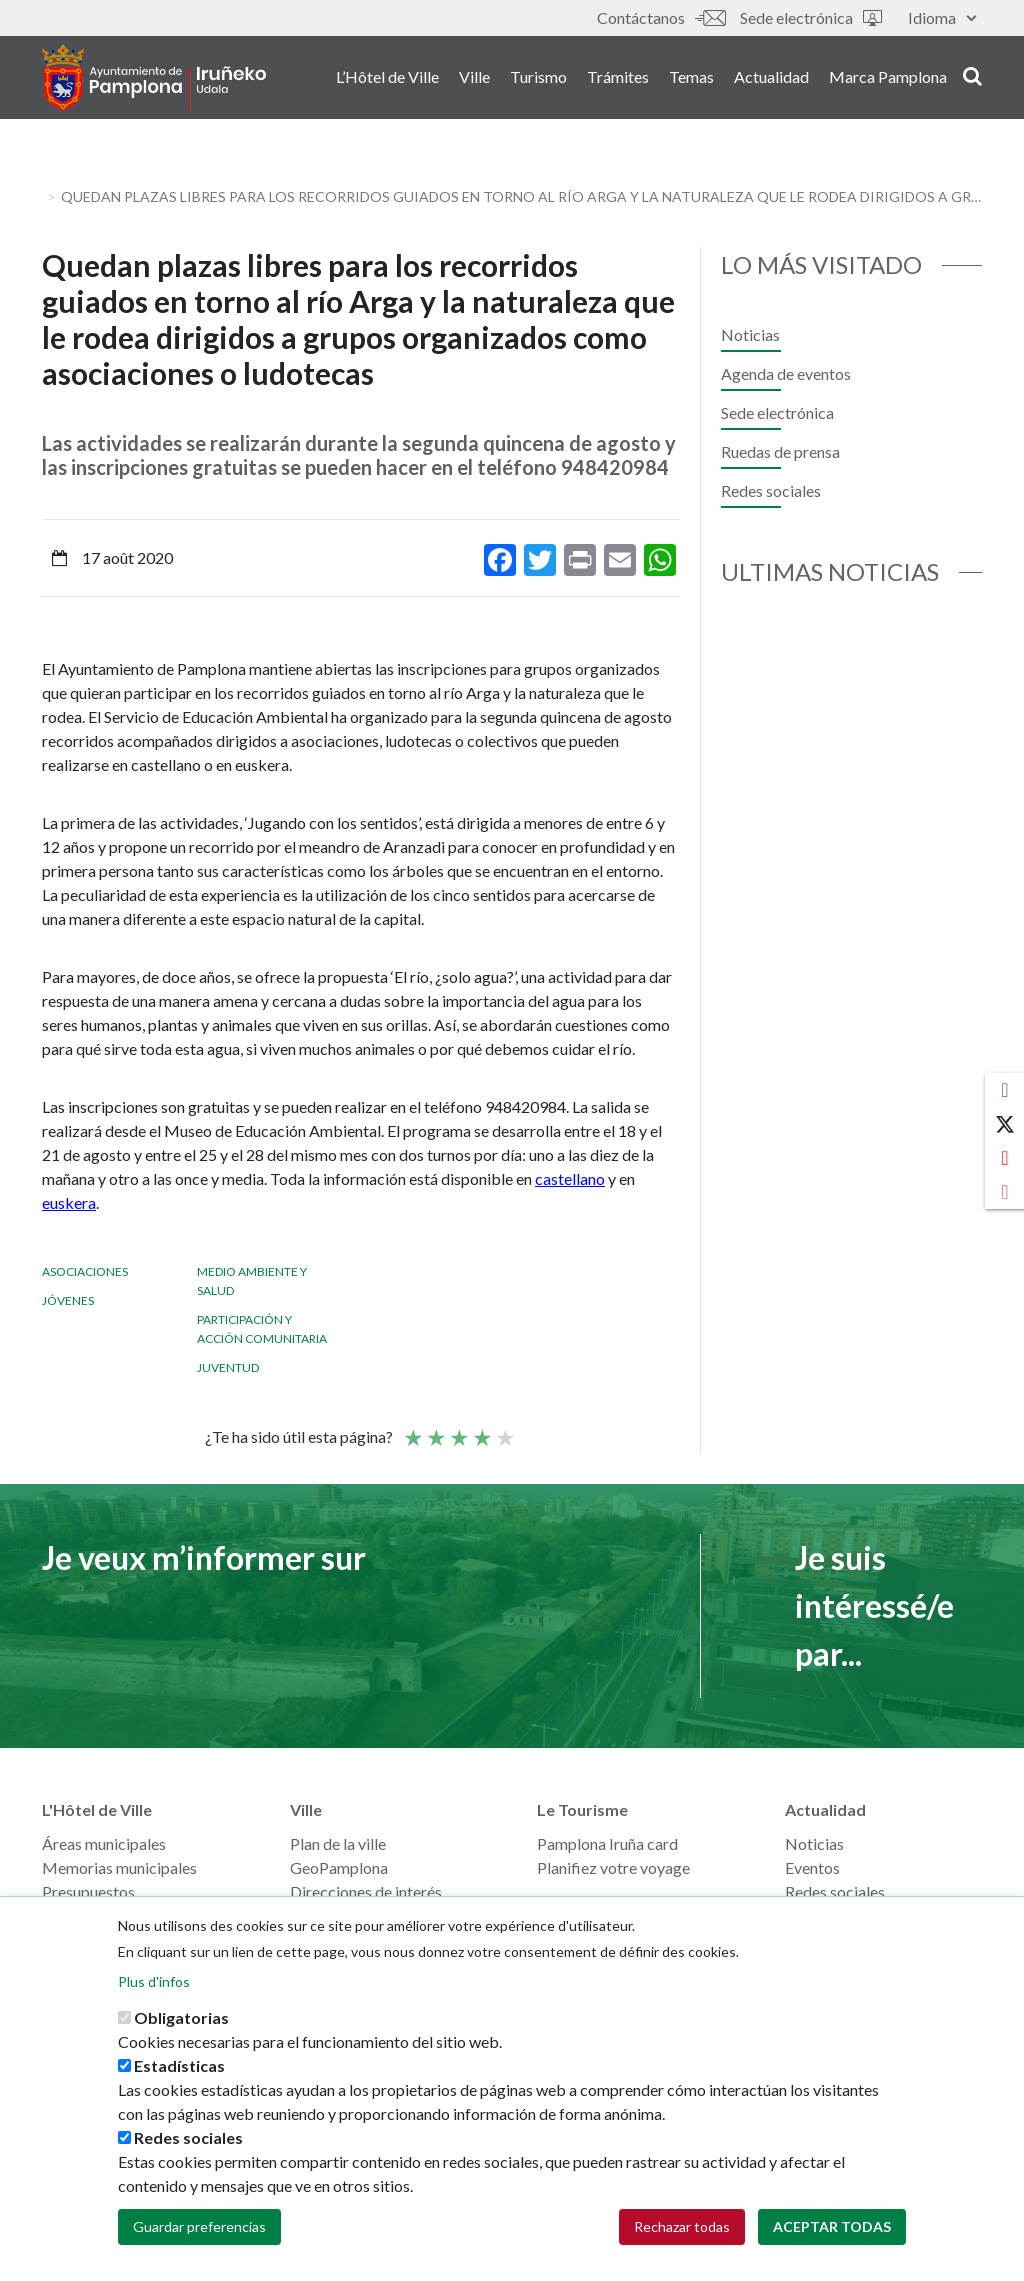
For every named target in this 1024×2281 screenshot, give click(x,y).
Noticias (750, 334)
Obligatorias (181, 2017)
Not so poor (435, 1429)
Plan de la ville (338, 1843)
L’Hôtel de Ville (387, 78)
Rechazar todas (682, 2226)
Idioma (942, 17)
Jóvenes (68, 1300)
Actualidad (771, 78)
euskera (69, 1202)
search (972, 77)
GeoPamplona (339, 1867)
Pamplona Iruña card (607, 1843)
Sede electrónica (811, 17)
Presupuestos (88, 1891)
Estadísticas (179, 2065)
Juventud (228, 1367)
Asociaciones (85, 1271)
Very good (504, 1429)
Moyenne (458, 1429)
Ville (474, 78)
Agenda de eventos (786, 373)
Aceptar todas (832, 2226)
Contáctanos (661, 17)
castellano (570, 1178)
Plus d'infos (154, 1981)
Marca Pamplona (888, 78)
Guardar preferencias (199, 2226)
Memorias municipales (119, 1867)
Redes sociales (771, 490)
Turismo (538, 78)
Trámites (618, 78)
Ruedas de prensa (780, 451)
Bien (481, 1429)
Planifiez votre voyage (613, 1867)
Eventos (812, 1867)
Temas (691, 78)
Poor (412, 1429)
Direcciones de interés (366, 1891)
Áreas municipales (104, 1843)
